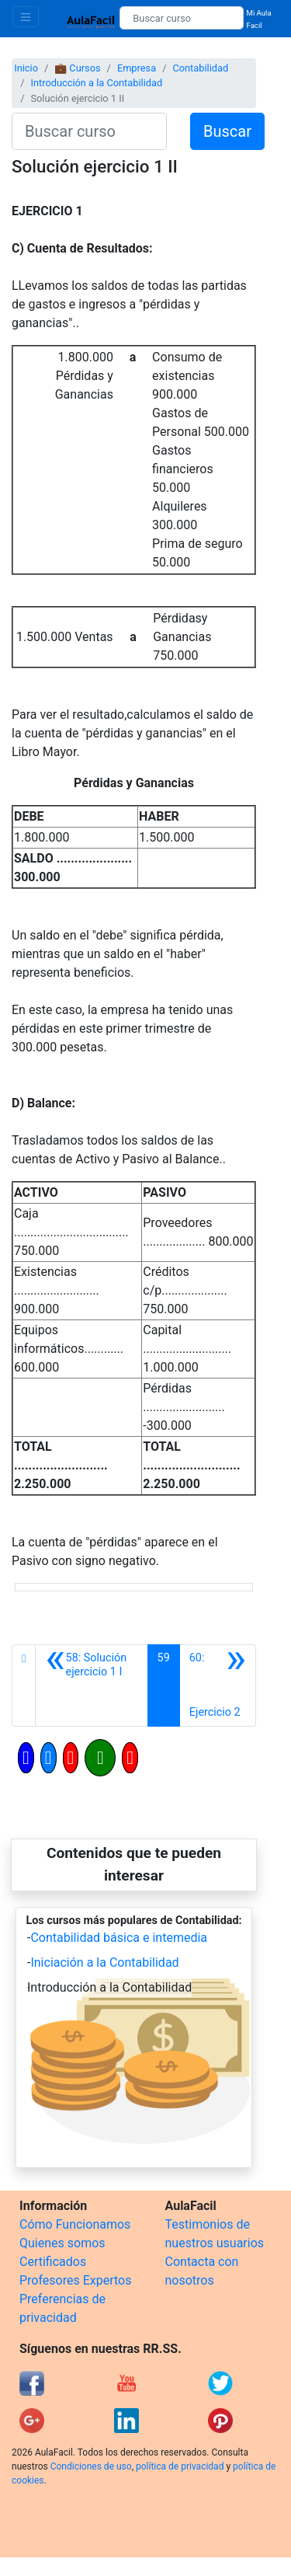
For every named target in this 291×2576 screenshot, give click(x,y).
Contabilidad (200, 68)
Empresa (136, 68)
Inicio (26, 68)
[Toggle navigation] (25, 16)
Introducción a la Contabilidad (96, 83)
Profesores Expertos (75, 2280)
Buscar (227, 131)
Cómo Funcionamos (74, 2224)
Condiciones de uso (91, 2466)
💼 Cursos (77, 68)
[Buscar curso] (181, 18)
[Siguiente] (217, 1685)
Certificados (52, 2261)
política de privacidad (179, 2466)
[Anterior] (91, 1685)
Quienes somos (62, 2243)
